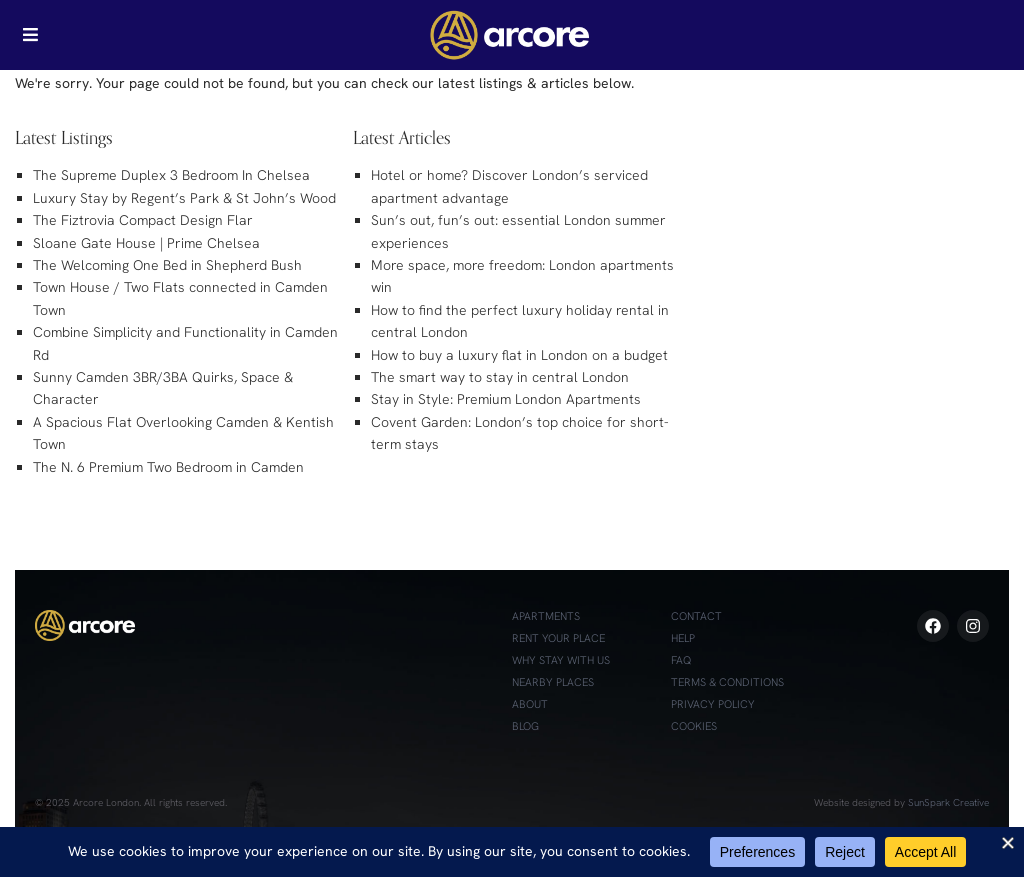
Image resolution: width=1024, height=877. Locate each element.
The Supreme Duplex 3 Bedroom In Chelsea (171, 175)
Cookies (694, 726)
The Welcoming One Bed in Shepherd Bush (167, 265)
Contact (696, 616)
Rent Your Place (558, 638)
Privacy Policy (713, 704)
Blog (525, 726)
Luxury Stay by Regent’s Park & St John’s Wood (184, 198)
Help (683, 638)
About (530, 704)
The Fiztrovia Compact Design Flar (143, 220)
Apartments (546, 616)
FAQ (681, 660)
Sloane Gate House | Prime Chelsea (146, 243)
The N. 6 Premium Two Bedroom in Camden (168, 467)
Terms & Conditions (727, 682)
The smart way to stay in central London (500, 377)
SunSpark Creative (948, 802)
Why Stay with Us (561, 660)
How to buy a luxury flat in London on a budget (519, 355)
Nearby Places (553, 682)
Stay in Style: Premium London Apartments (506, 399)
